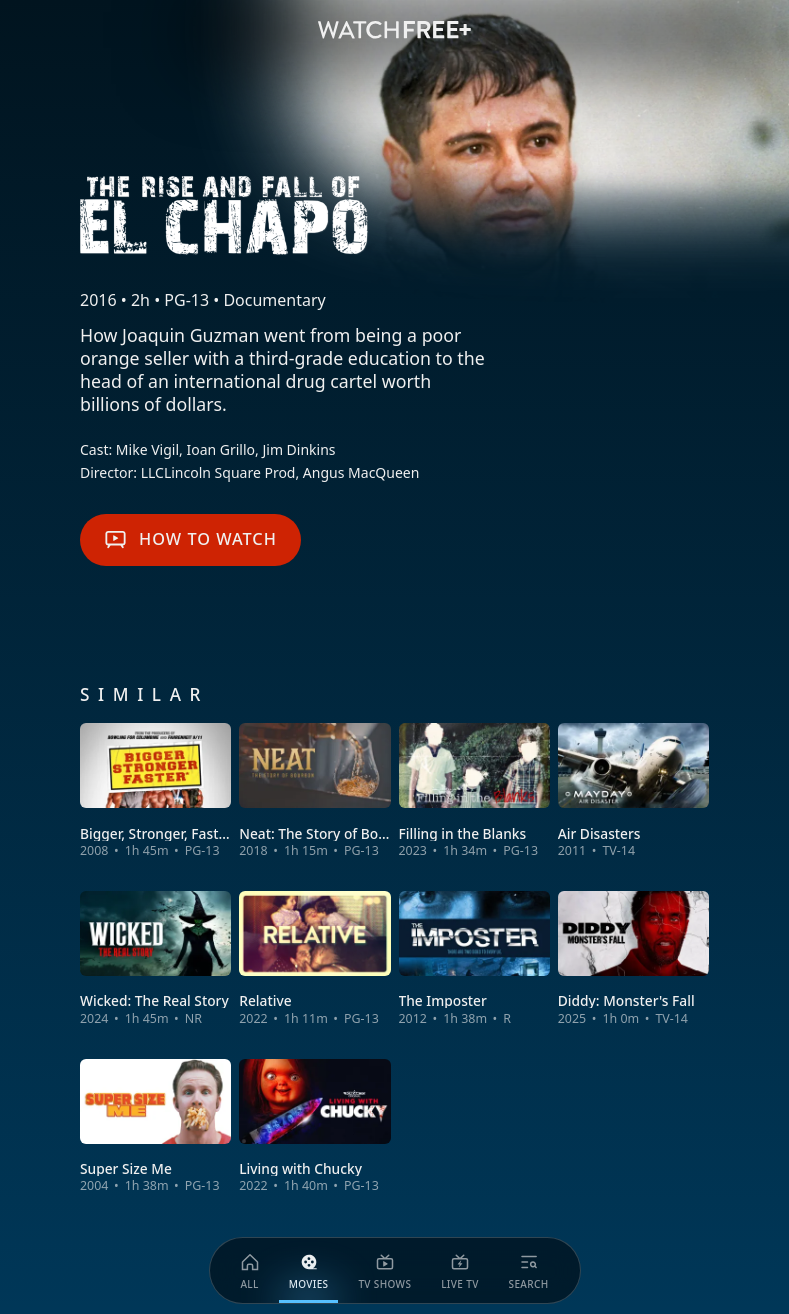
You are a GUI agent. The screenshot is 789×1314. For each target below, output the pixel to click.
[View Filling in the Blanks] (474, 791)
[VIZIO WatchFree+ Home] (394, 30)
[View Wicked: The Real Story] (155, 959)
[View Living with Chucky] (314, 1127)
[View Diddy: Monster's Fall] (633, 959)
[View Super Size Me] (155, 1127)
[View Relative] (314, 959)
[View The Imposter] (474, 959)
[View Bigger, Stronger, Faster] (155, 791)
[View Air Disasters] (633, 791)
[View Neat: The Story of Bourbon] (314, 791)
